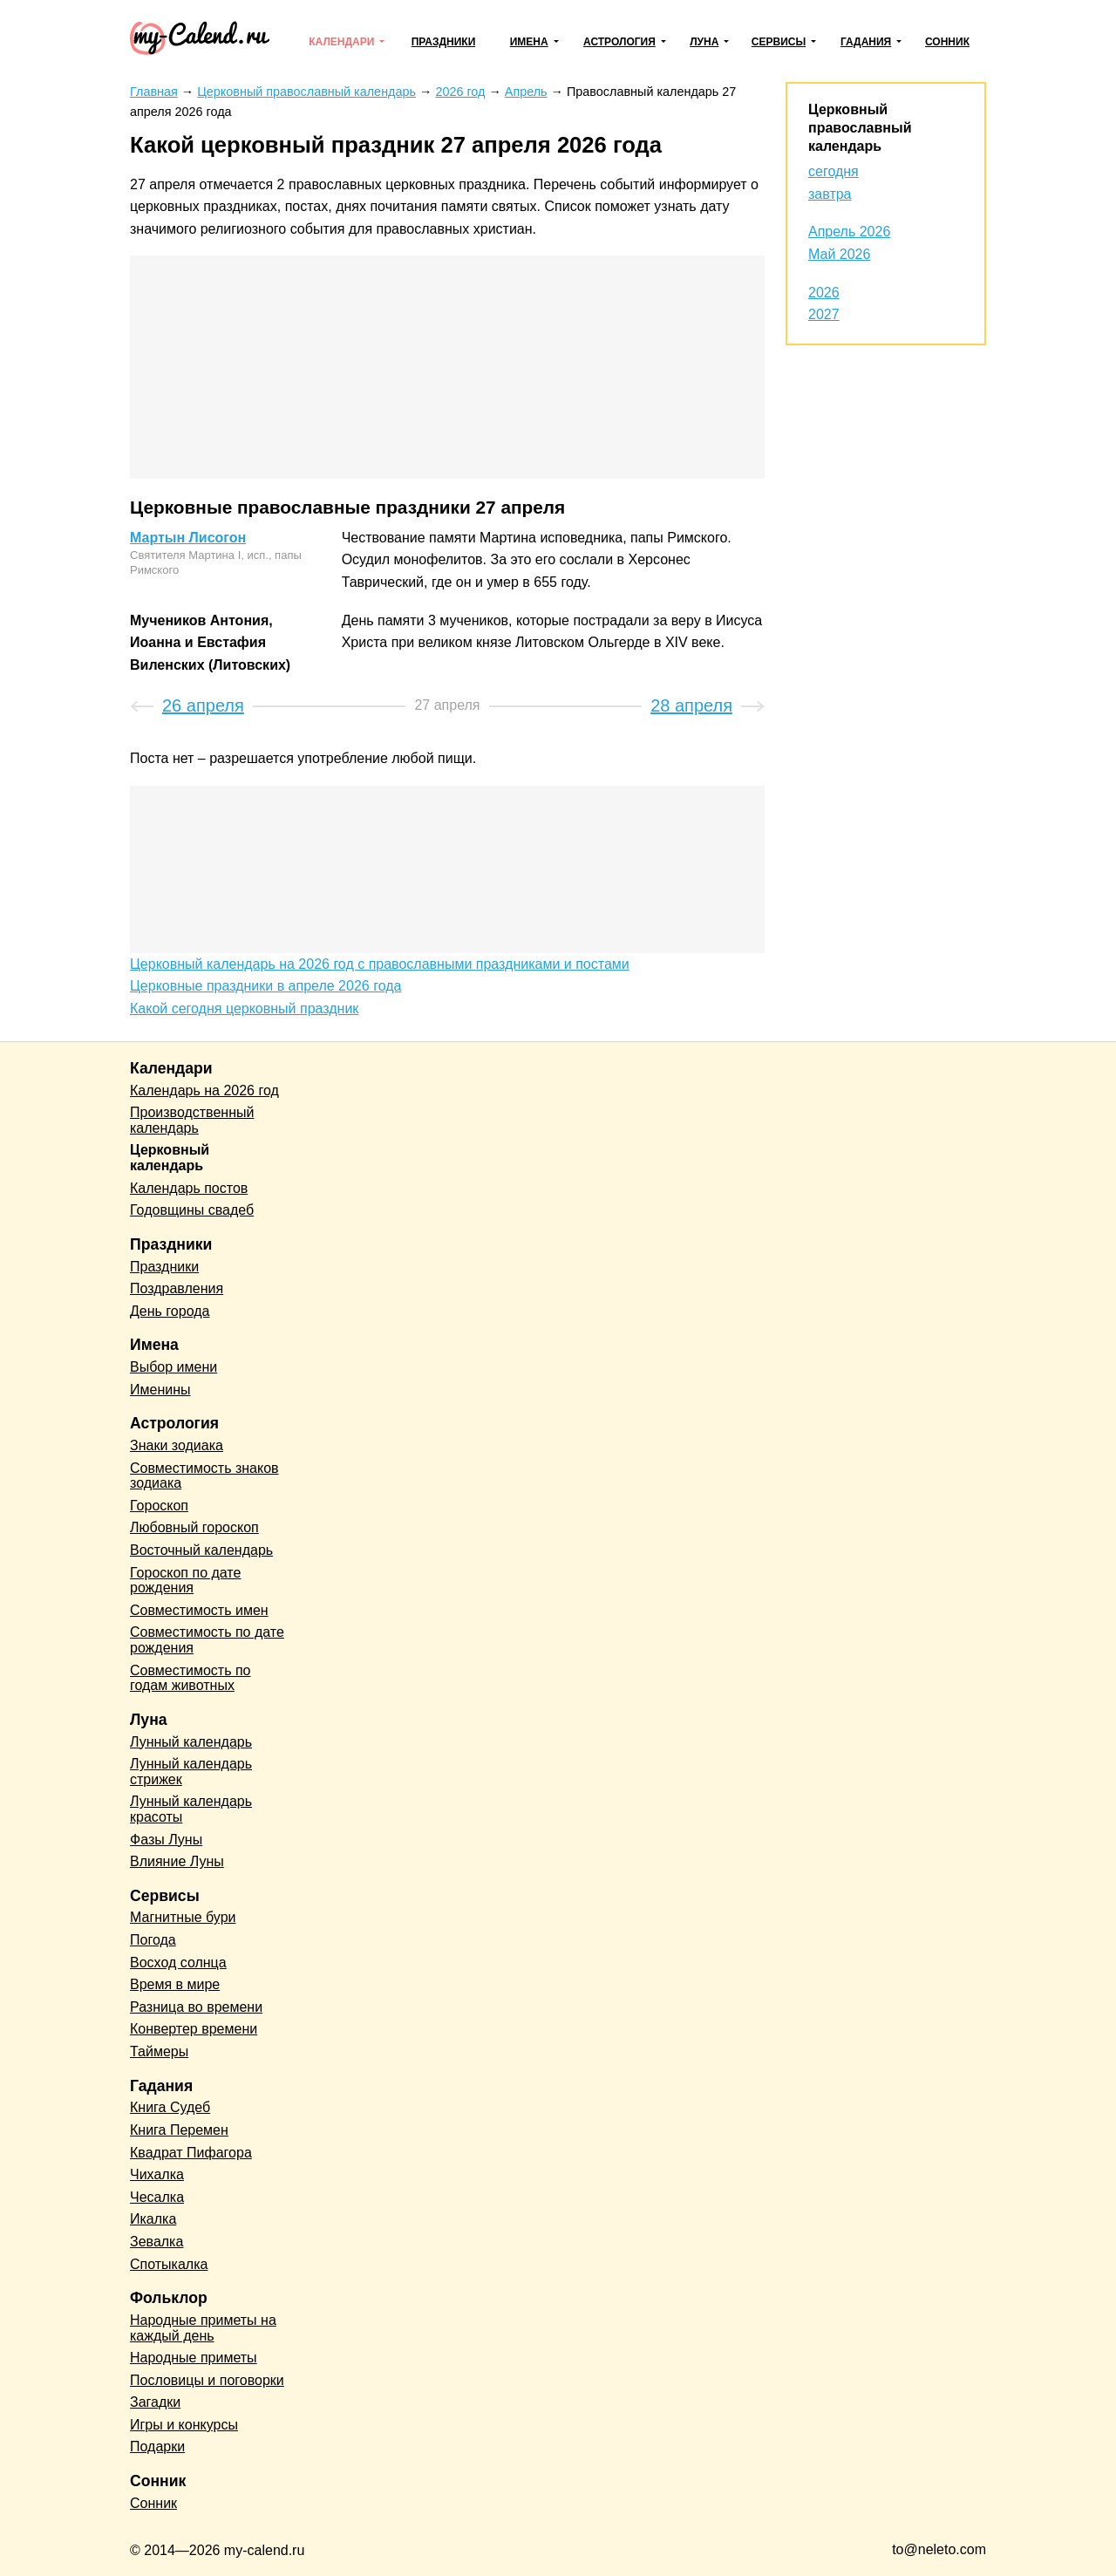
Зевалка (156, 2241)
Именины (160, 1389)
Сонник (947, 42)
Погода (153, 1939)
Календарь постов (189, 1188)
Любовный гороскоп (194, 1527)
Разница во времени (196, 2007)
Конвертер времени (193, 2028)
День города (169, 1311)
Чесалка (157, 2197)
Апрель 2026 (849, 231)
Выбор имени (173, 1367)
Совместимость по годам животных (190, 1678)
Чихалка (157, 2174)
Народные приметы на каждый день (203, 2328)
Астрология (619, 42)
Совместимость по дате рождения (207, 1640)
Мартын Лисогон (188, 537)
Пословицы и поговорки (207, 2380)
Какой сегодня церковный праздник (244, 1008)
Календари (341, 42)
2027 (824, 314)
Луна (704, 42)
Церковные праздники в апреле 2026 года (265, 985)
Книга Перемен (179, 2130)
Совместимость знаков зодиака (204, 1476)
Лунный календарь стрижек (191, 1771)
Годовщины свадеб (192, 1210)
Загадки (155, 2402)
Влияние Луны (177, 1861)
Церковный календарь (169, 1157)
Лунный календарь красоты (191, 1809)
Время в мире (175, 1984)
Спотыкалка (169, 2264)
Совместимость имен (199, 1610)
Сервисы (779, 42)
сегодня (833, 171)
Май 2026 (839, 254)
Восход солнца (178, 1962)
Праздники (444, 42)
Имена (529, 42)
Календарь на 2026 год (204, 1090)
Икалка (153, 2218)
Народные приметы (193, 2357)
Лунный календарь (191, 1741)
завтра (830, 194)
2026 (824, 292)
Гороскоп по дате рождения (185, 1580)
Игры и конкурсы (184, 2424)
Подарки (157, 2446)
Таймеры (159, 2051)
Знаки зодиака (176, 1445)
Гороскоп (159, 1505)
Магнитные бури (183, 1917)
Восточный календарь (201, 1550)
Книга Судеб (170, 2107)
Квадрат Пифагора (191, 2152)
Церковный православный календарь (859, 127)
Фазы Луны (166, 1839)
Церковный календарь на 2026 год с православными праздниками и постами (379, 964)
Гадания (865, 42)
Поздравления (176, 1288)
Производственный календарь (192, 1120)
